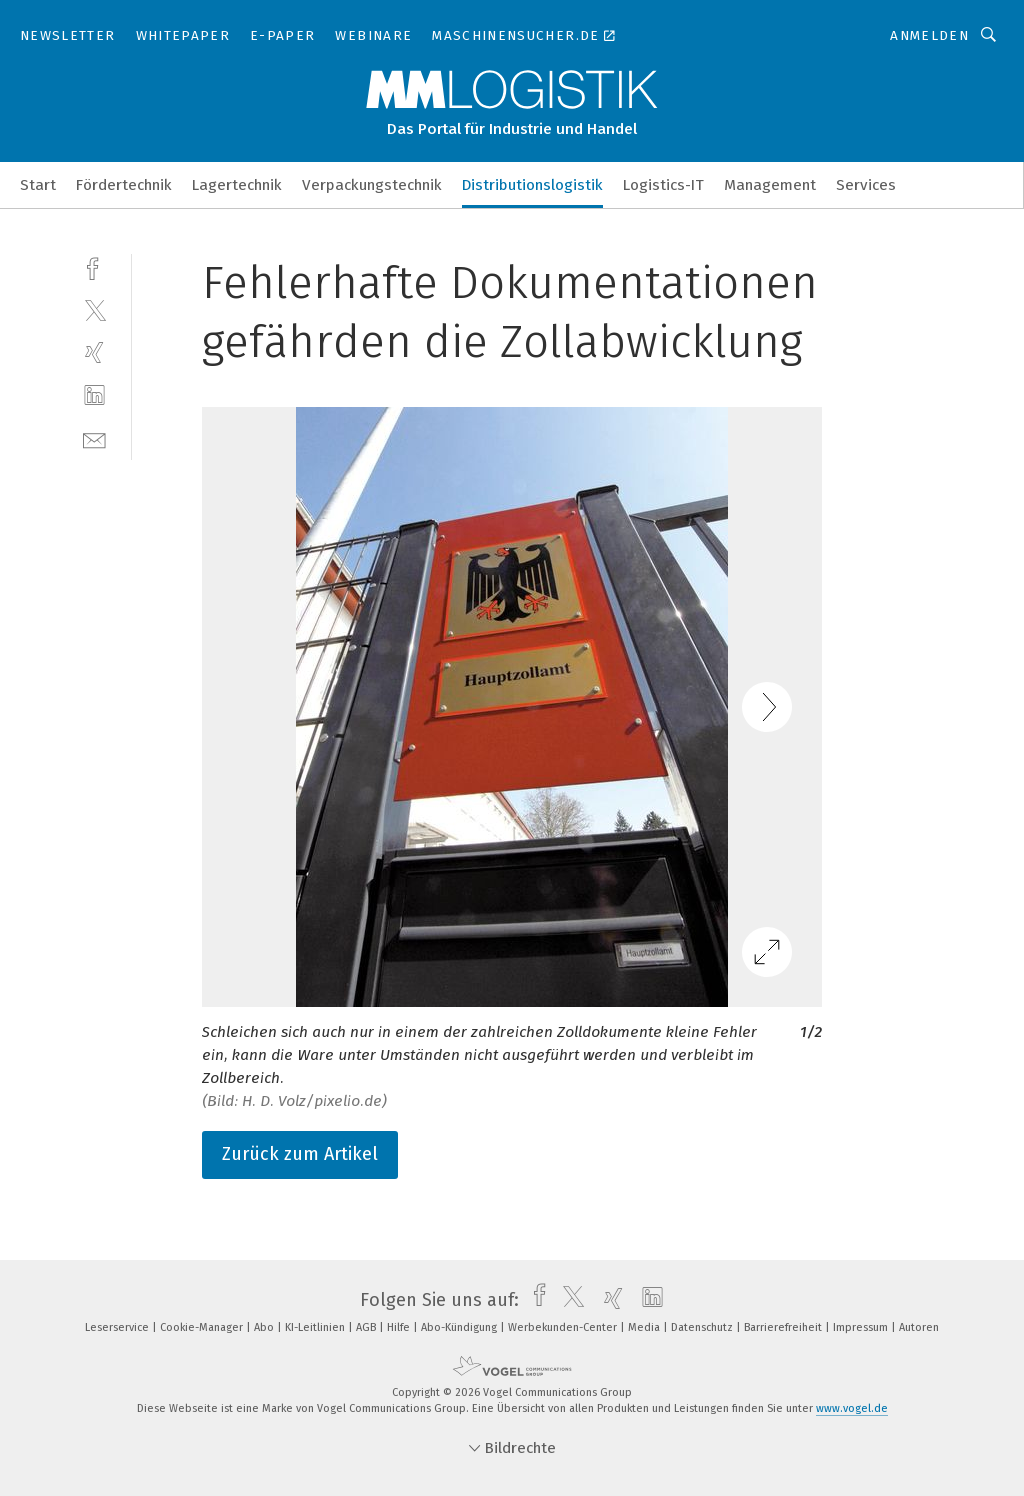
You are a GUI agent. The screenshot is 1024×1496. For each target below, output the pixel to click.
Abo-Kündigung (460, 1327)
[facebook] (94, 266)
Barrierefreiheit (784, 1327)
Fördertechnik (124, 185)
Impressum (862, 1327)
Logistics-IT (663, 185)
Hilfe (400, 1327)
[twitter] (94, 309)
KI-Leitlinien (316, 1327)
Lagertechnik (237, 185)
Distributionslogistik (532, 185)
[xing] (94, 352)
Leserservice (118, 1327)
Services (866, 185)
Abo (265, 1327)
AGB (367, 1327)
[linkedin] (94, 395)
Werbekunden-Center (564, 1327)
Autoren (919, 1327)
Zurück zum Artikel (300, 1154)
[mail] (94, 438)
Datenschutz (703, 1327)
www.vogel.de (852, 1408)
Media (645, 1327)
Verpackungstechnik (372, 185)
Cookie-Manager (203, 1327)
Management (770, 185)
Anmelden (929, 35)
